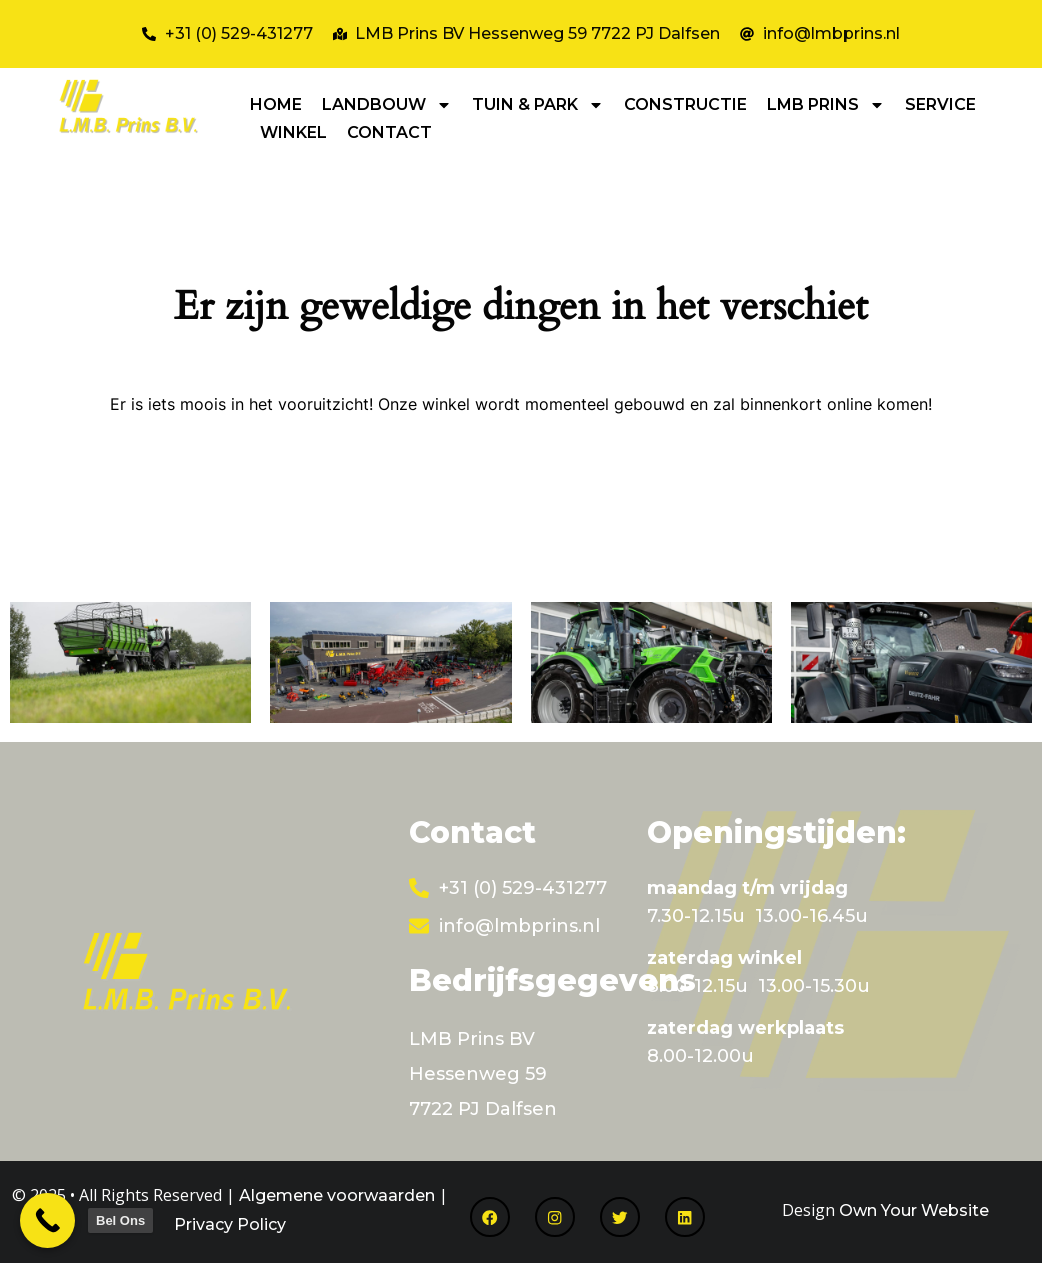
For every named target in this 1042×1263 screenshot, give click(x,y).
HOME (276, 104)
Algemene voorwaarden (337, 1195)
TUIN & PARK (538, 105)
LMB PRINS (826, 105)
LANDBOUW (387, 105)
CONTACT (389, 132)
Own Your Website (914, 1210)
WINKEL (293, 132)
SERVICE (940, 104)
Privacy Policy (230, 1224)
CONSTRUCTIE (685, 104)
